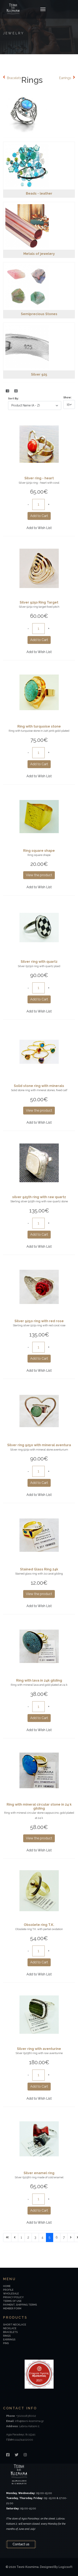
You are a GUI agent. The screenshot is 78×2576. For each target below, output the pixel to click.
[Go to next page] (70, 2237)
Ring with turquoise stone (39, 726)
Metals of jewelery (39, 254)
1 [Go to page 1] (21, 2237)
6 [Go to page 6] (57, 2237)
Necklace (9, 2328)
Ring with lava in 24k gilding (39, 1680)
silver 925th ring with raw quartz (39, 1197)
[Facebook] (8, 2455)
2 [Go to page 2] (28, 2237)
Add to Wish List (39, 528)
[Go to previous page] (14, 2237)
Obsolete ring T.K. (39, 1925)
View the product (39, 875)
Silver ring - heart (39, 478)
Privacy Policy (13, 2297)
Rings (7, 2335)
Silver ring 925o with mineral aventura (39, 1445)
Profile (8, 2289)
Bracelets (14, 78)
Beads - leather (39, 193)
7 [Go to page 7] (64, 2237)
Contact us (21, 2544)
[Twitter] (16, 2455)
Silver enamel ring (39, 2173)
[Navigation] (43, 9)
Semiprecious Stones (39, 314)
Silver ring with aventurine (39, 2049)
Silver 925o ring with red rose (39, 1321)
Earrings (65, 78)
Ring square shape (39, 851)
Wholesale (11, 2293)
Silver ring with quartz (39, 962)
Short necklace (14, 2324)
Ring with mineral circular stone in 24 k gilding (39, 1806)
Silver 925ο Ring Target (39, 602)
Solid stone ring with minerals (39, 1086)
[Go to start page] (7, 2237)
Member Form (12, 2308)
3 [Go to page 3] (35, 2237)
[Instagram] (25, 2455)
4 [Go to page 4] (42, 2237)
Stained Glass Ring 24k (39, 1569)
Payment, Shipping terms (20, 2304)
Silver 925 (39, 374)
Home (7, 2286)
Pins (6, 2343)
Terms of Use (12, 2301)
